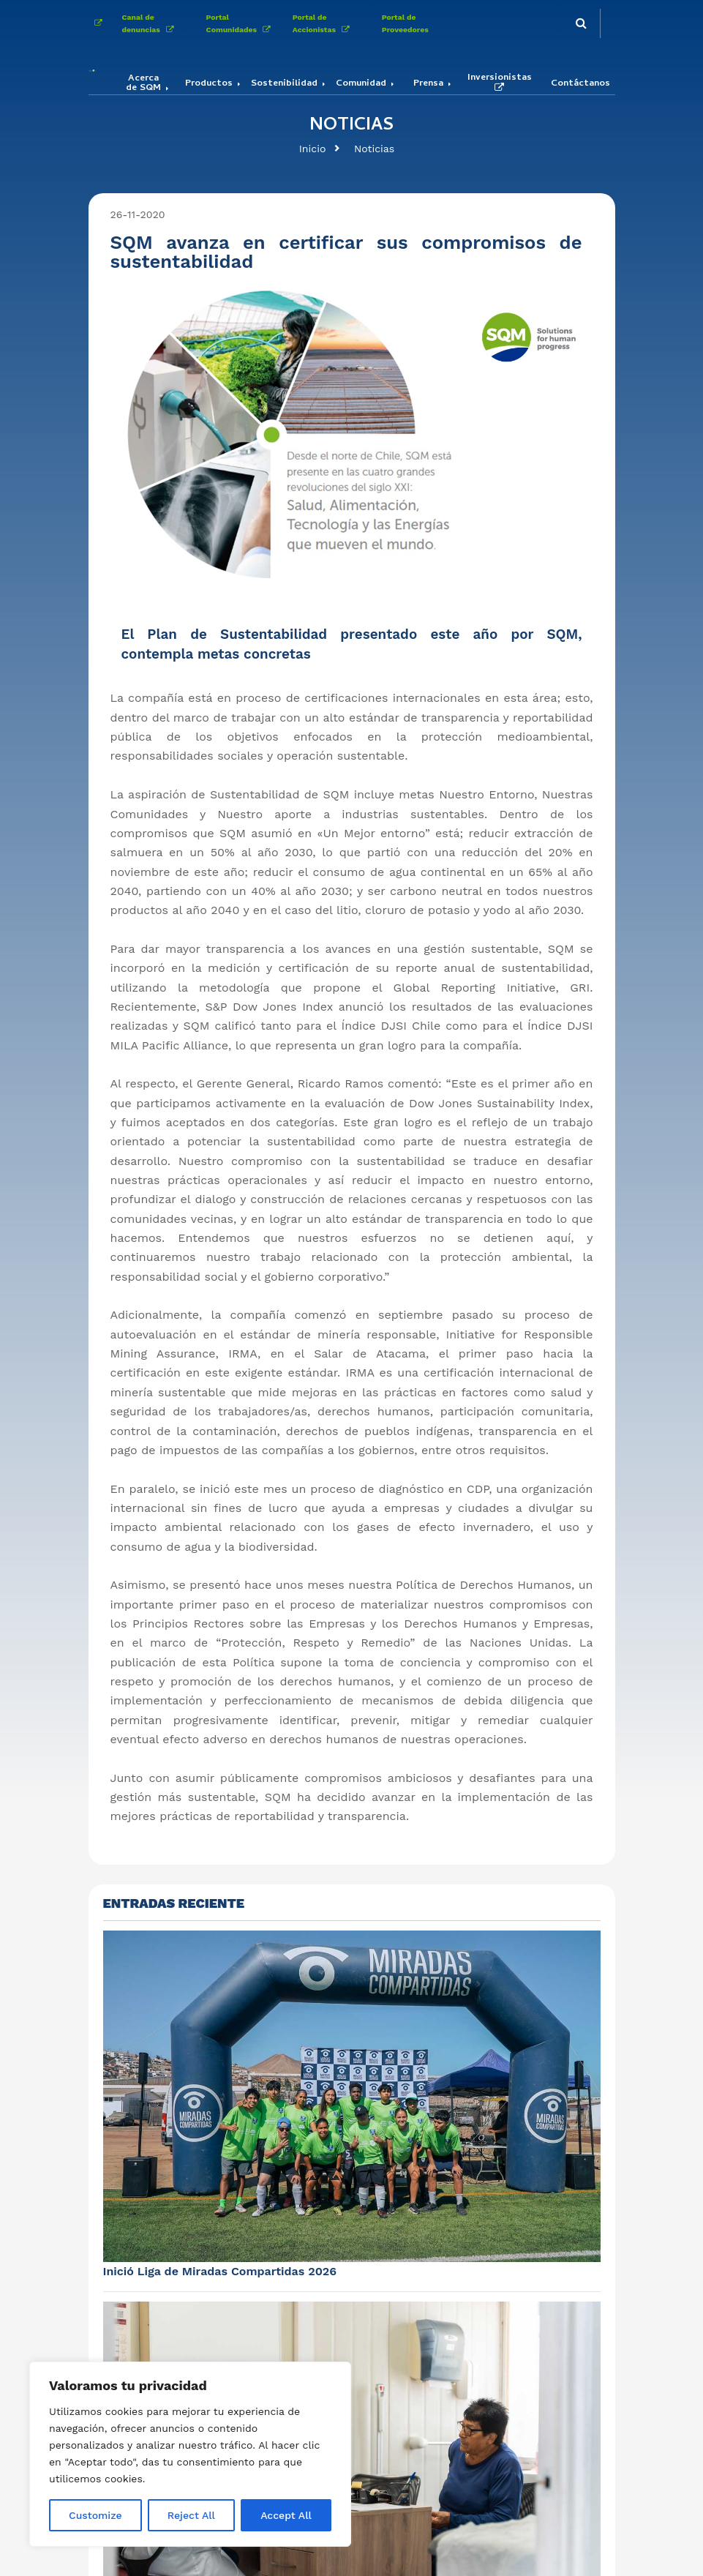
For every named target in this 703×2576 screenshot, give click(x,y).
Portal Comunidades (241, 23)
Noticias (374, 148)
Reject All (191, 2515)
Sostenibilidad (284, 84)
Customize (95, 2515)
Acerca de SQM (143, 84)
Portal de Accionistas (324, 23)
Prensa (428, 84)
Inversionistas (499, 83)
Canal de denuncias (150, 23)
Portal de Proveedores (405, 23)
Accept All (286, 2515)
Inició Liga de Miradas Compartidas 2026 (220, 2271)
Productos (209, 84)
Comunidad (361, 84)
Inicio (312, 148)
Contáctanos (580, 84)
